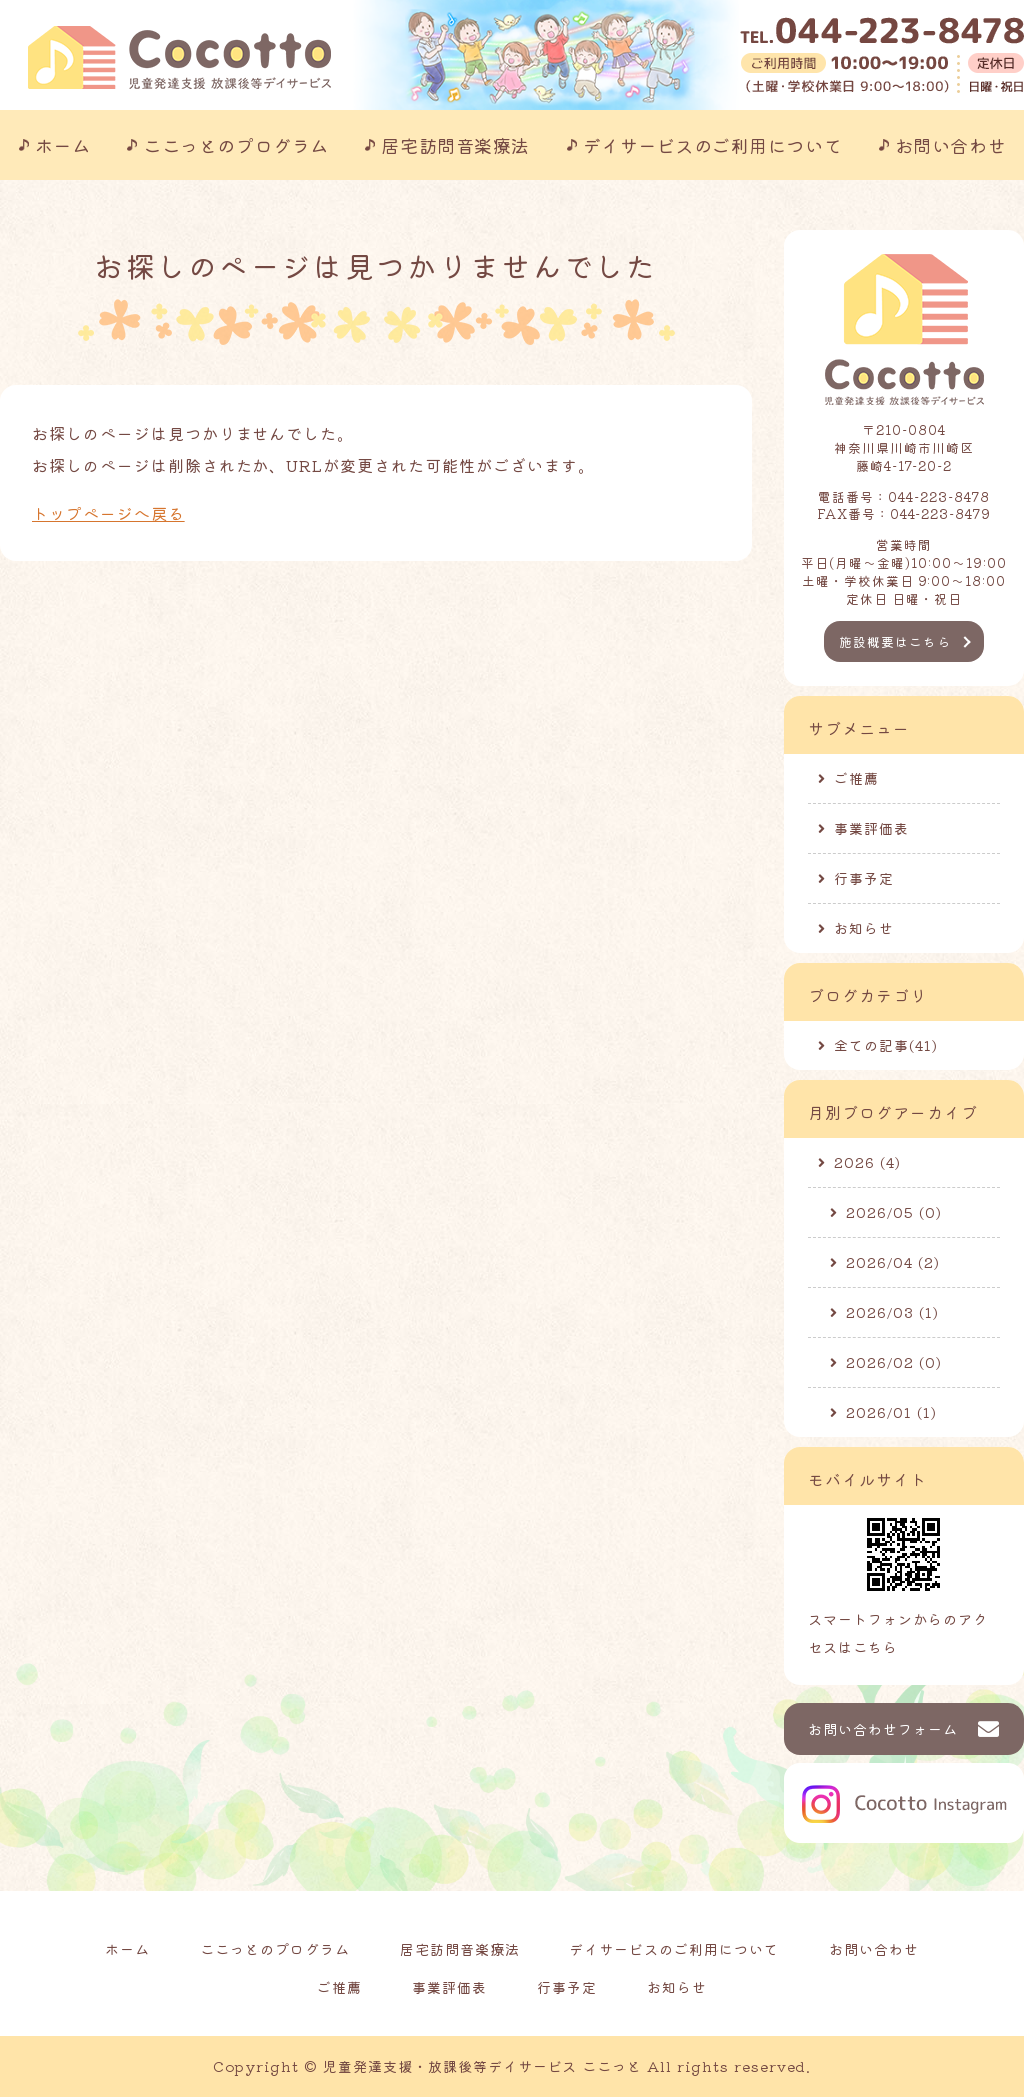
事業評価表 (871, 828)
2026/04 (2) (893, 1262)
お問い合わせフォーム (883, 1729)
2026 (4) (867, 1162)
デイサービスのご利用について (713, 145)
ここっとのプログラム (235, 145)
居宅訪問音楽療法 (455, 145)
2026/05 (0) (894, 1212)
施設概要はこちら (895, 641)
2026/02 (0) (894, 1362)
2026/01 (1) (891, 1412)
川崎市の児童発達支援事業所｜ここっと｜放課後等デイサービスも (179, 57)
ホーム (63, 145)
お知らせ (864, 928)
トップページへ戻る (108, 513)
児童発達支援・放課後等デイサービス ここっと (482, 2066)
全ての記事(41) (886, 1045)
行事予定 (864, 878)
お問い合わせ (950, 145)
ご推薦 (856, 778)
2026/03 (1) (892, 1312)
